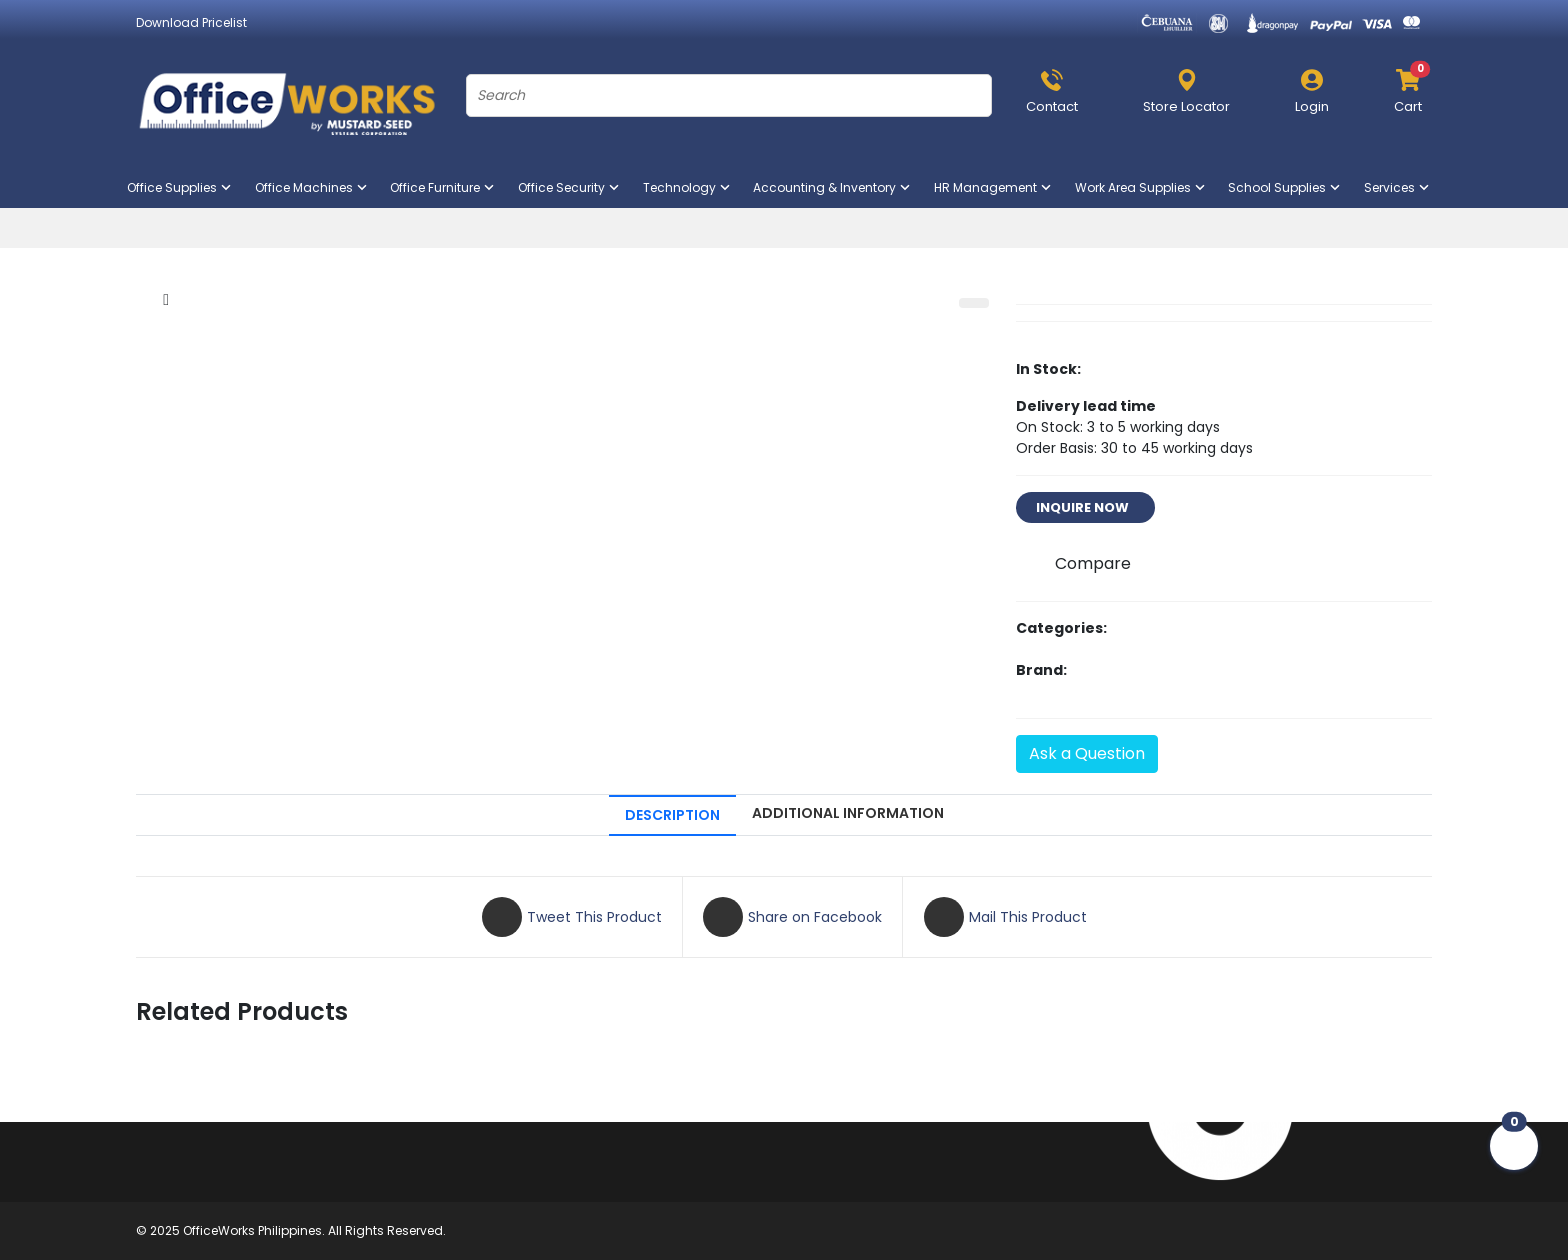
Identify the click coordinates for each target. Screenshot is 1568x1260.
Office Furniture (443, 187)
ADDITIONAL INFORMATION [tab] (848, 813)
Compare (1093, 563)
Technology (688, 187)
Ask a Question (1087, 753)
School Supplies (1285, 187)
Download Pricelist (191, 22)
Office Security (570, 187)
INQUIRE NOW (1085, 507)
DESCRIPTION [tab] (672, 815)
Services (1398, 187)
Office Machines (312, 187)
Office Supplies (180, 187)
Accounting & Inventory (833, 187)
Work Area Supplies (1141, 187)
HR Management (994, 187)
